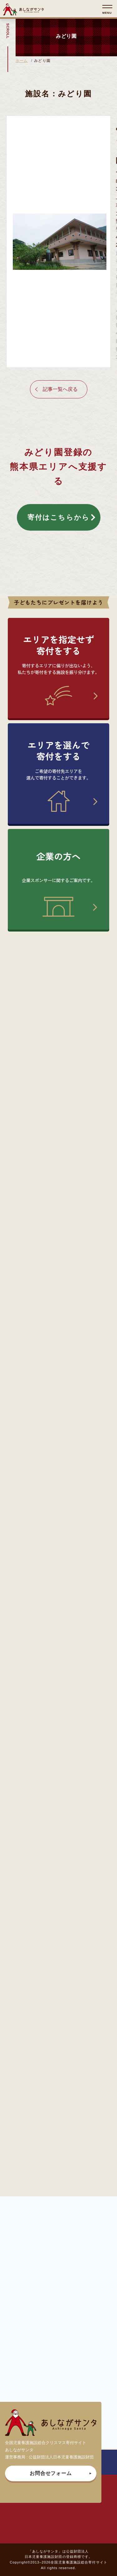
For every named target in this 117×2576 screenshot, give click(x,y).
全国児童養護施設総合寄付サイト (79, 2562)
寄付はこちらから (58, 517)
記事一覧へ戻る (60, 389)
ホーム (22, 60)
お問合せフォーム (50, 2473)
